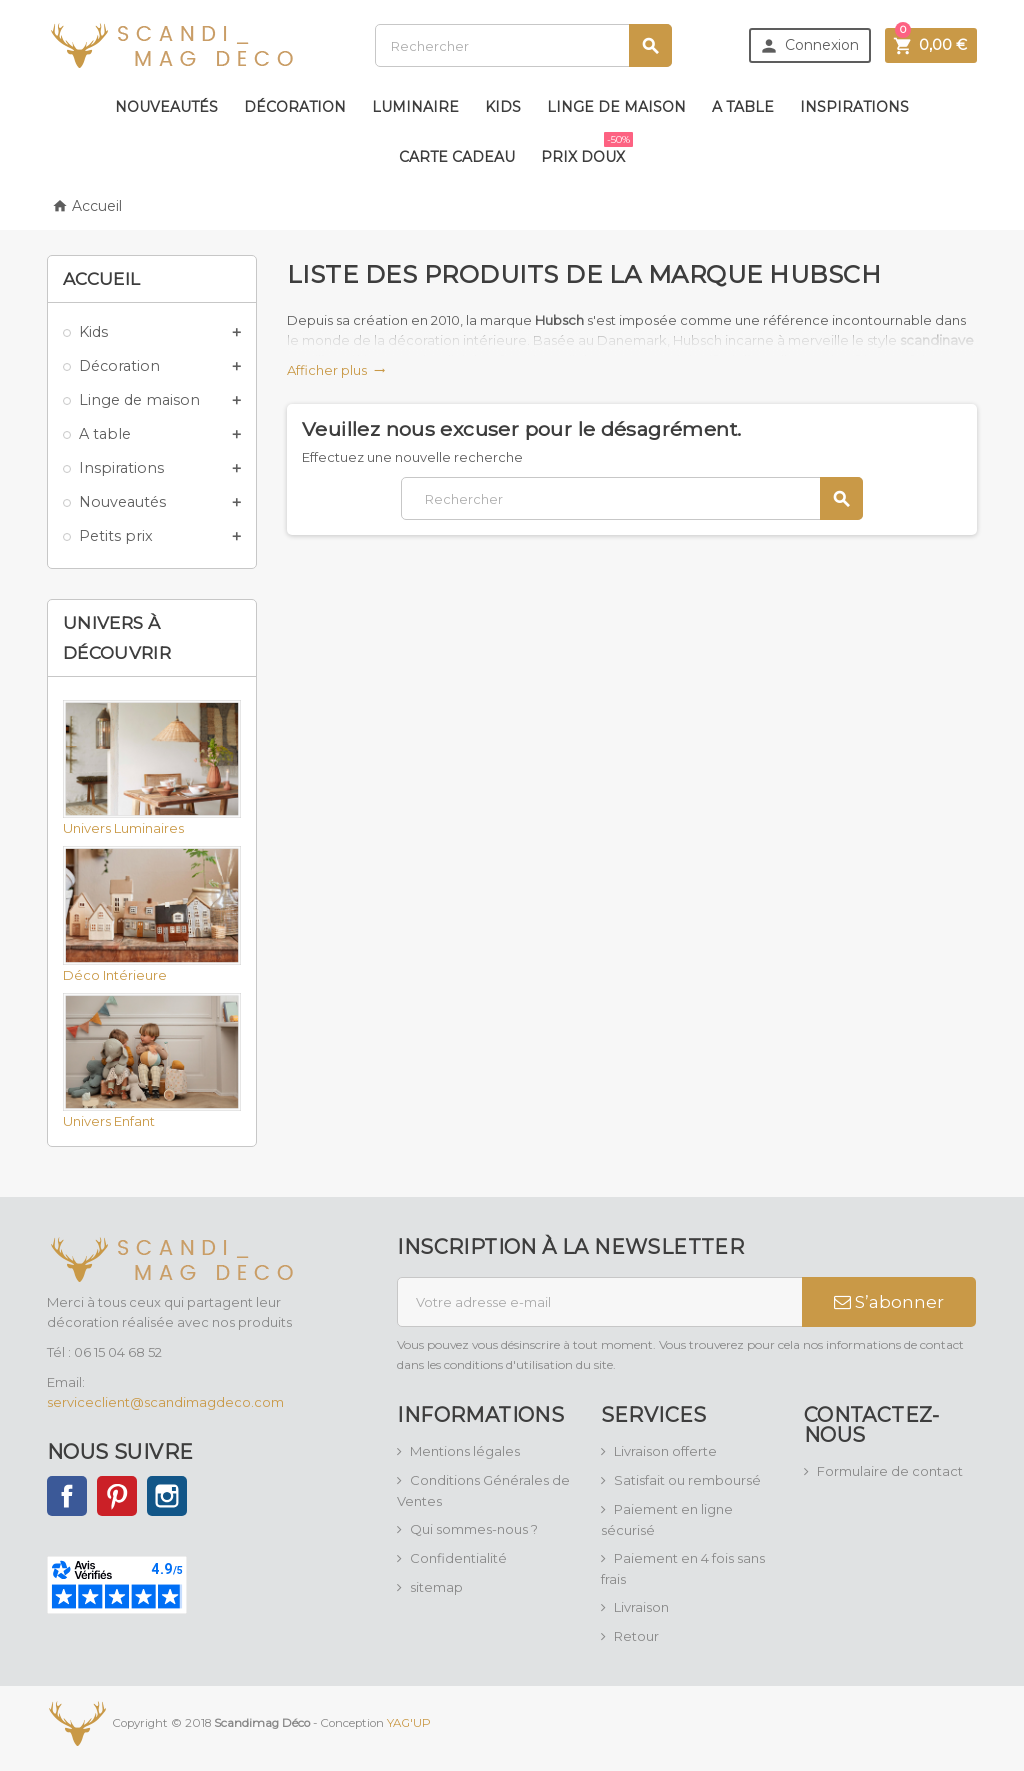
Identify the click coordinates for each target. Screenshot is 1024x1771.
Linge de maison (616, 107)
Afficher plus (336, 370)
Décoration (295, 107)
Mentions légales (465, 1451)
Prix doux (587, 149)
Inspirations (854, 107)
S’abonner (889, 1302)
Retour (636, 1636)
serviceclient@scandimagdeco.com (165, 1402)
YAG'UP (409, 1723)
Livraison (641, 1607)
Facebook (67, 1496)
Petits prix (116, 536)
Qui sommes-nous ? (474, 1529)
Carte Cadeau (457, 157)
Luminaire (415, 107)
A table (743, 107)
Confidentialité (458, 1558)
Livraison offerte (665, 1451)
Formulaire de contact (890, 1471)
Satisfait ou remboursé (687, 1480)
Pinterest (117, 1496)
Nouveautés (166, 107)
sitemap (436, 1587)
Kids (503, 107)
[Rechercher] (523, 45)
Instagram (167, 1496)
